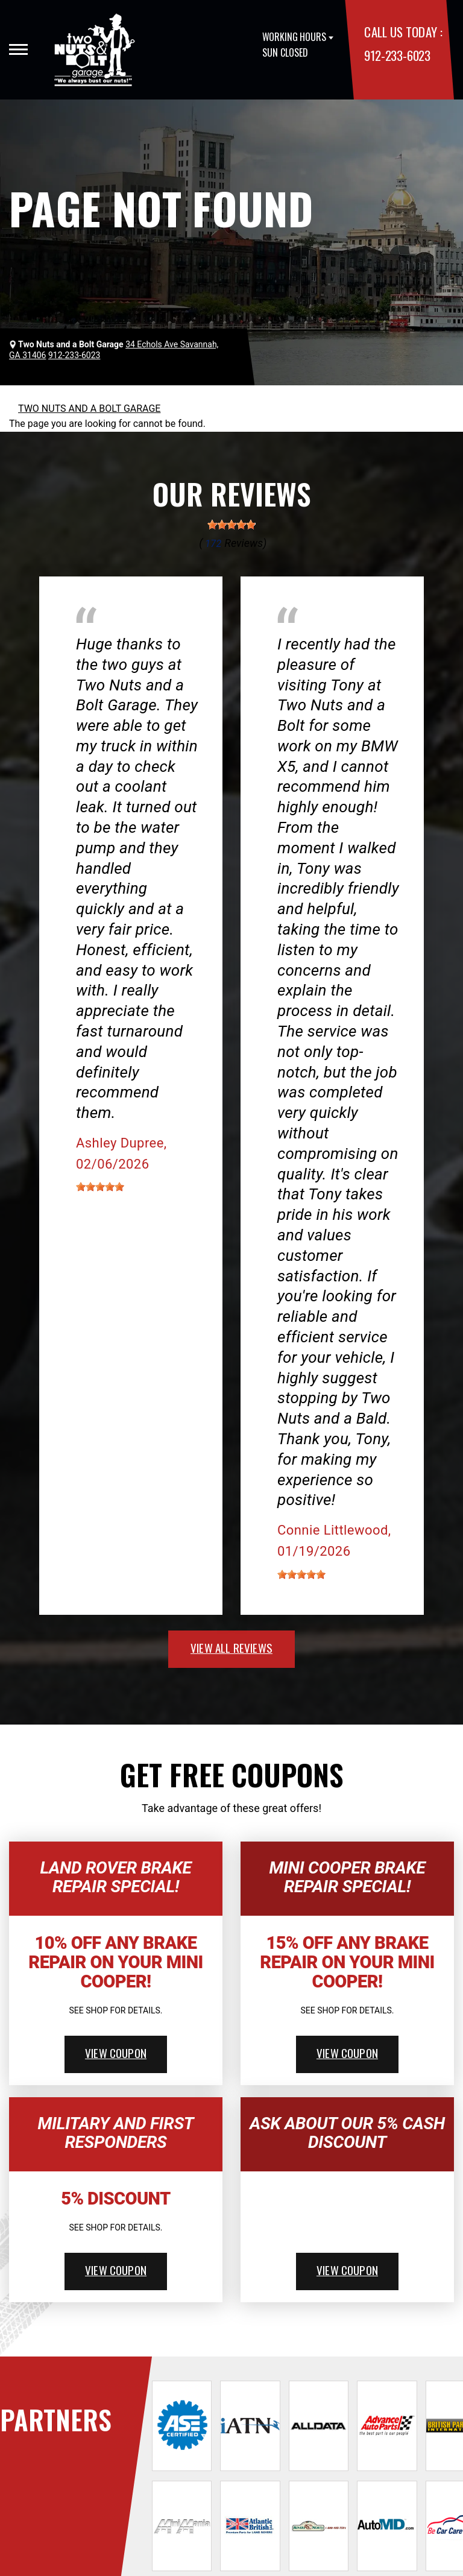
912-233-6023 (397, 55)
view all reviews (231, 1647)
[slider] (231, 524)
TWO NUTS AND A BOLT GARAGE (89, 408)
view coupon (115, 2052)
